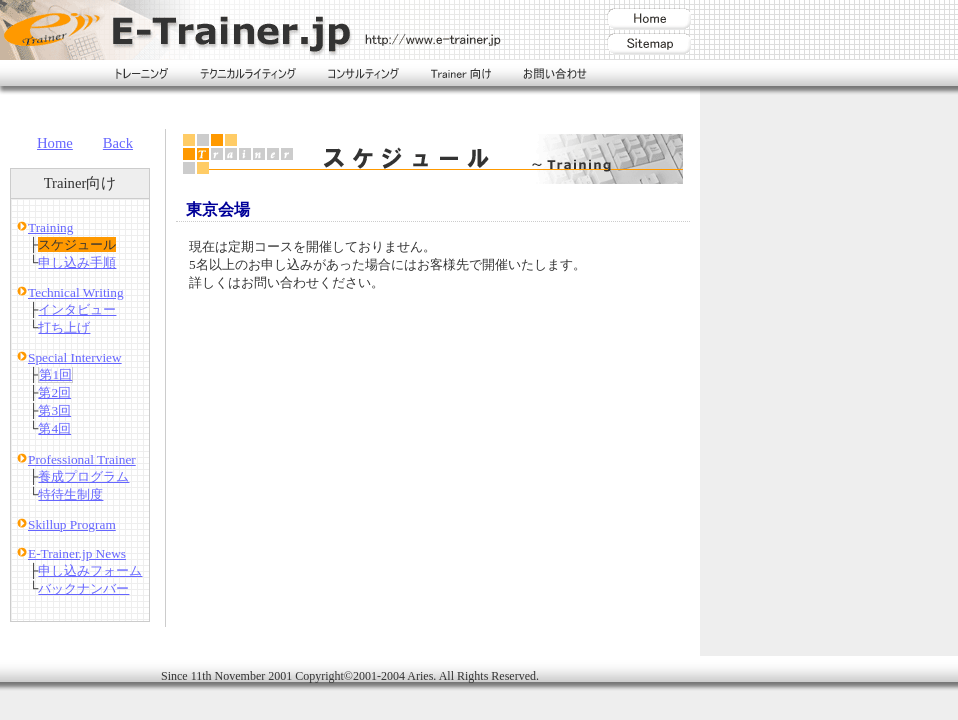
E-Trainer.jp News (77, 553)
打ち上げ (64, 327)
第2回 (54, 392)
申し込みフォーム (90, 570)
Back (118, 143)
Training (50, 227)
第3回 (54, 410)
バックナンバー (83, 588)
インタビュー (77, 309)
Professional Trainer (82, 459)
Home (55, 143)
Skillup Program (72, 524)
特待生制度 (70, 494)
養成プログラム (83, 476)
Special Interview (75, 357)
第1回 (55, 374)
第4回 (54, 428)
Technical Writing (76, 292)
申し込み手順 (77, 262)
